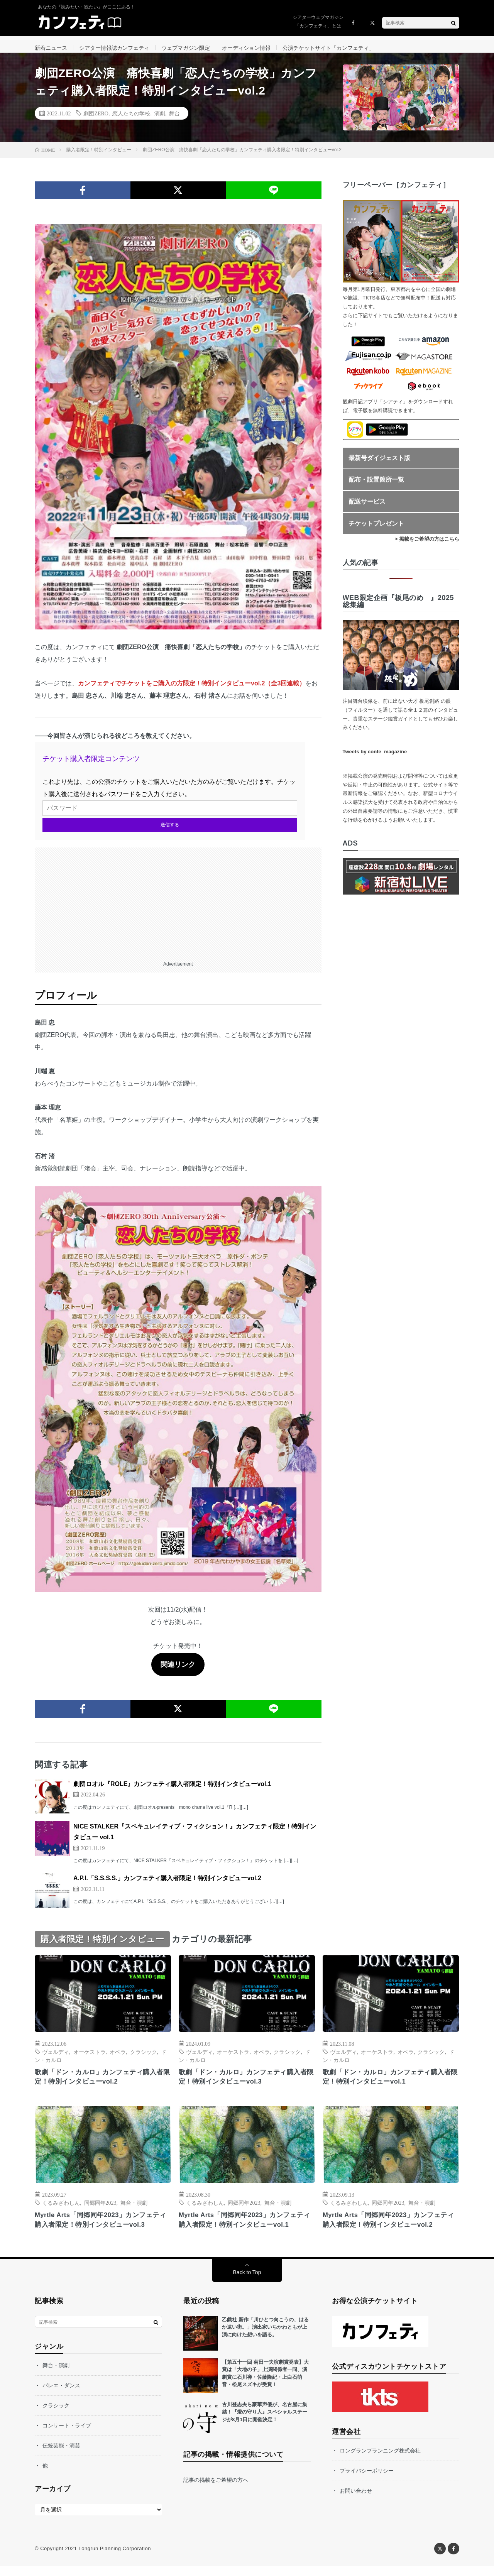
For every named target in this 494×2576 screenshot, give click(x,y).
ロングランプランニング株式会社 (380, 2461)
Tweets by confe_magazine (375, 758)
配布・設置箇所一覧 (376, 486)
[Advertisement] (178, 908)
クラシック (143, 2058)
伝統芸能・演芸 (61, 2456)
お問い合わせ (356, 2501)
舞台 (174, 120)
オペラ (118, 2058)
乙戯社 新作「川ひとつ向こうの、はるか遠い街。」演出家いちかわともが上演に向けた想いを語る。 (265, 2337)
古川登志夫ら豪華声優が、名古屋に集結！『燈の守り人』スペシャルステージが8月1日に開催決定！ (264, 2422)
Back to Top (247, 2282)
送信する (170, 831)
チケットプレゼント (376, 530)
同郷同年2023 (100, 2211)
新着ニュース (51, 48)
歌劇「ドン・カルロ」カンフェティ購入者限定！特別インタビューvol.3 (247, 2084)
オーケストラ (89, 2058)
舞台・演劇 (133, 2211)
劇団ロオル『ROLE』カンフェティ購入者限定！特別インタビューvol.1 (172, 1790)
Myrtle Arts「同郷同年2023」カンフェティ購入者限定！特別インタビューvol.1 (245, 2229)
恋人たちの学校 (131, 120)
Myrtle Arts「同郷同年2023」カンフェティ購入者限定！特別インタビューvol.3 (101, 2229)
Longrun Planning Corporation (114, 2558)
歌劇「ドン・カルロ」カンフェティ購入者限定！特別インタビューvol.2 (103, 2084)
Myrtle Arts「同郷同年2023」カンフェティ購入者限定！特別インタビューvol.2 (389, 2229)
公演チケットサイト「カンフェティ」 (328, 48)
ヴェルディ (55, 2058)
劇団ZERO (95, 120)
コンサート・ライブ (66, 2435)
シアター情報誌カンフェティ (114, 48)
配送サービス (367, 508)
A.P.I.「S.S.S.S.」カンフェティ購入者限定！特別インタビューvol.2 (167, 1885)
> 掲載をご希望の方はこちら (427, 546)
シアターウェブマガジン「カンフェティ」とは (318, 22)
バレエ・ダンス (61, 2395)
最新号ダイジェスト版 (379, 465)
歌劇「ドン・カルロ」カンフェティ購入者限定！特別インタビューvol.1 (390, 2084)
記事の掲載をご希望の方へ (215, 2490)
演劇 (159, 120)
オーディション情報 (246, 48)
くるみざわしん (61, 2211)
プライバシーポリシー (367, 2481)
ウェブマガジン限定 (185, 48)
